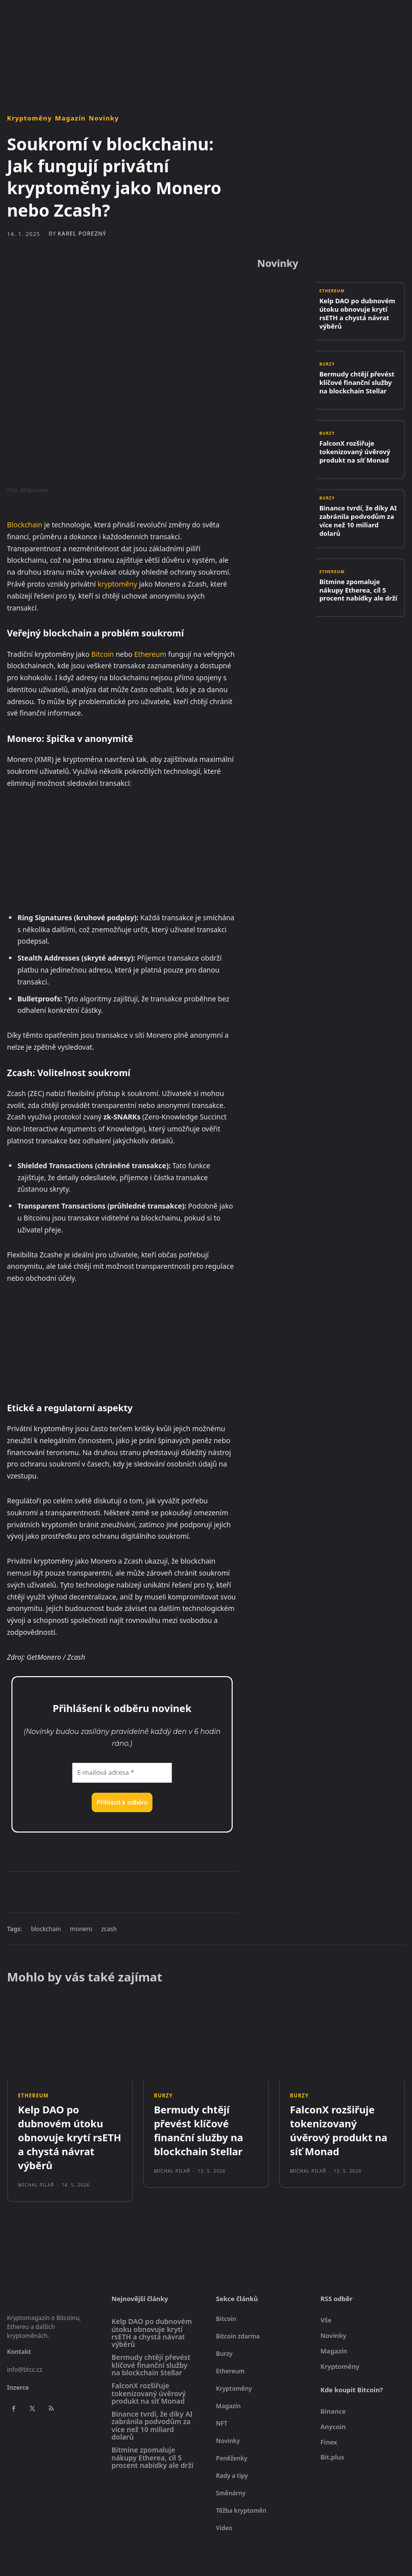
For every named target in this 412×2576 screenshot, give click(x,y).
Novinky (104, 118)
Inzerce (18, 2361)
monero (81, 1929)
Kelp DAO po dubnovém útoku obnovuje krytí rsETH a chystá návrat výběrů (359, 313)
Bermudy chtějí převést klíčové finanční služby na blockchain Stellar (354, 382)
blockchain (46, 1929)
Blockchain (24, 524)
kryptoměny (117, 584)
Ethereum (150, 654)
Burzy (327, 368)
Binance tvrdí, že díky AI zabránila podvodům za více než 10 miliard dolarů (357, 520)
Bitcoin (102, 654)
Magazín (70, 118)
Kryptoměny (29, 118)
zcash (109, 1929)
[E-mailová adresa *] (122, 1773)
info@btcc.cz (24, 2343)
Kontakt (19, 2325)
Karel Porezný (82, 233)
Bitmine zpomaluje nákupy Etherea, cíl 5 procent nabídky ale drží (359, 589)
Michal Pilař (36, 2158)
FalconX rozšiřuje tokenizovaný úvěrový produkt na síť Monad (349, 451)
